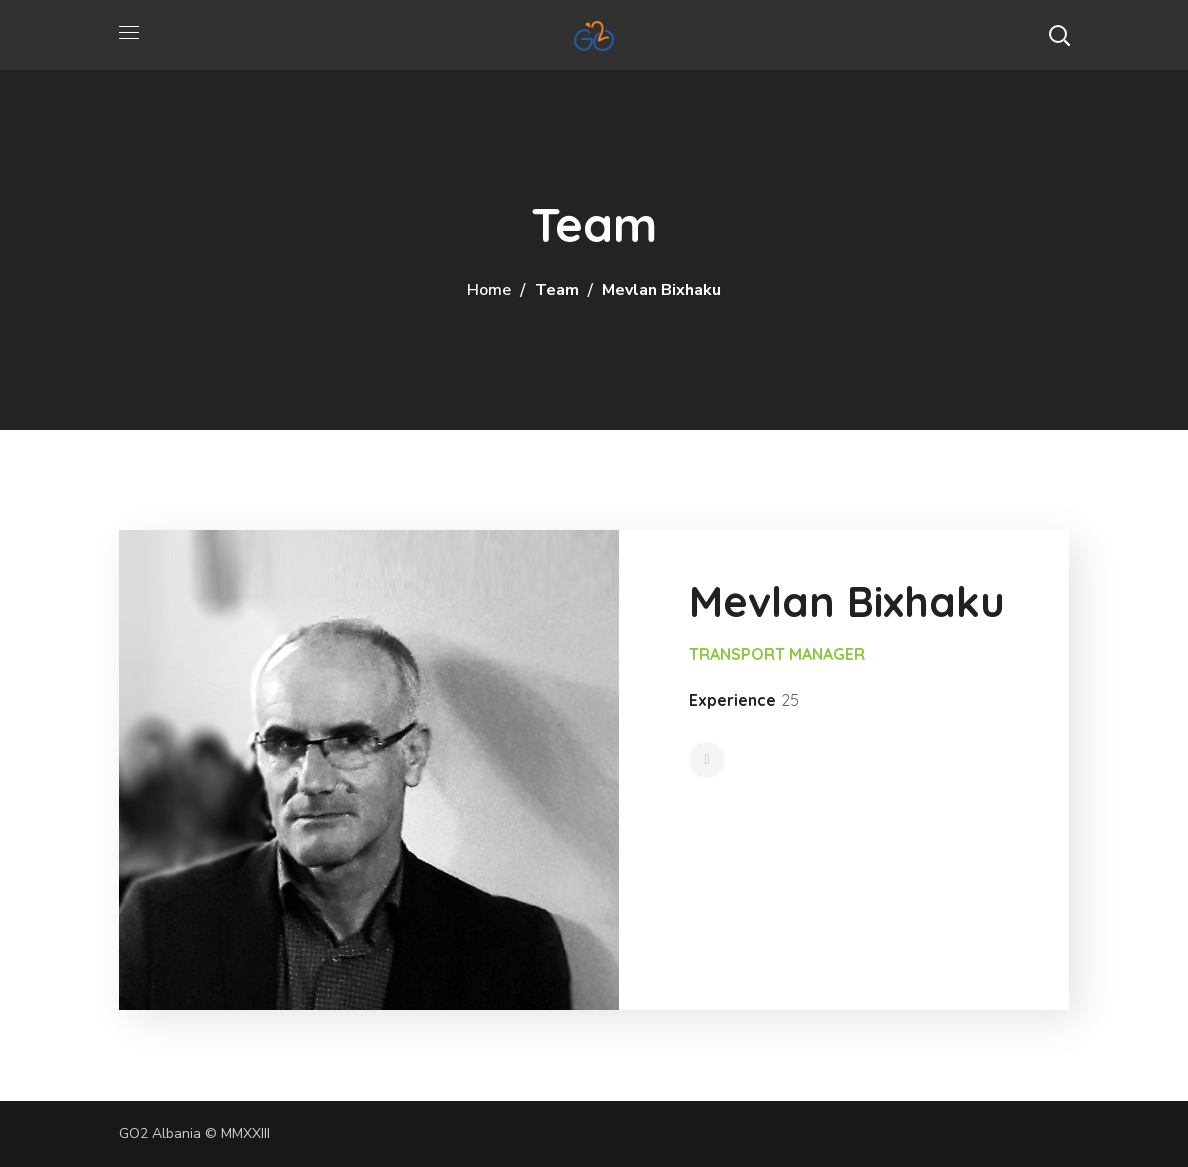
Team (557, 290)
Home (489, 290)
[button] (1059, 35)
